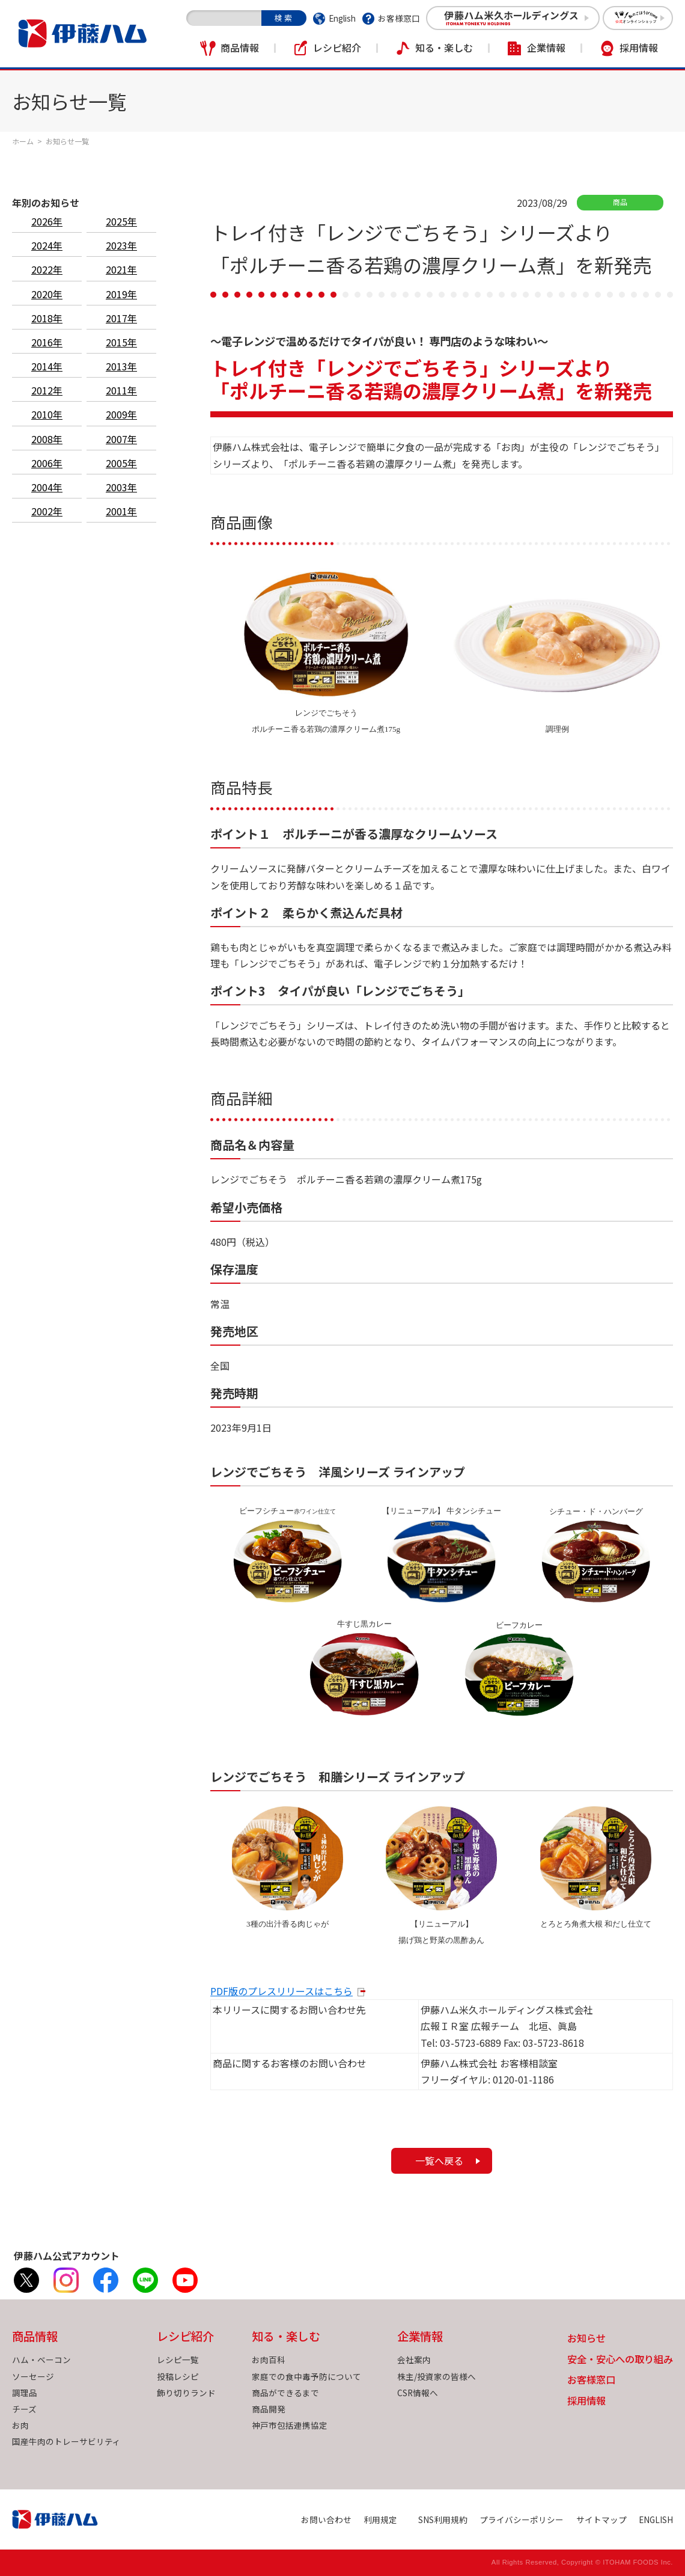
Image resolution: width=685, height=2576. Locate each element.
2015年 (121, 342)
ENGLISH (656, 2519)
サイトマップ (601, 2519)
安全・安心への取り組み (620, 2360)
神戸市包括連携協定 (289, 2425)
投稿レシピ (178, 2376)
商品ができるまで (285, 2392)
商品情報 (240, 47)
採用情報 (639, 47)
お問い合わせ (326, 2519)
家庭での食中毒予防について (306, 2376)
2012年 (46, 390)
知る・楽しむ (444, 47)
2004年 (46, 487)
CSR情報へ (417, 2392)
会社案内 (414, 2359)
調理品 (24, 2392)
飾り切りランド (186, 2392)
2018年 (46, 318)
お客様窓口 (399, 18)
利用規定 (380, 2519)
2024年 (46, 245)
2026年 (46, 221)
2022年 (46, 269)
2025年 (121, 221)
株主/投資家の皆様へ (436, 2376)
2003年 (121, 487)
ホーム (23, 141)
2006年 (46, 463)
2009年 (121, 414)
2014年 (46, 366)
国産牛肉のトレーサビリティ (66, 2441)
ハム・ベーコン (41, 2359)
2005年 (121, 463)
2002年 (46, 511)
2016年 (46, 342)
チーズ (24, 2409)
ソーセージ (33, 2376)
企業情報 (546, 47)
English (342, 18)
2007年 (121, 439)
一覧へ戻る (439, 2160)
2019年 (121, 294)
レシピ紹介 (337, 47)
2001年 (121, 511)
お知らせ (586, 2338)
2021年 (121, 269)
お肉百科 (268, 2359)
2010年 (46, 414)
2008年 (46, 439)
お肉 (20, 2425)
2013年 (121, 366)
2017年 (121, 318)
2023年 (121, 245)
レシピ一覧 (178, 2359)
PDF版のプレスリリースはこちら (281, 1991)
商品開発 (268, 2409)
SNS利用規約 (442, 2519)
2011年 (121, 390)
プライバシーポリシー (522, 2519)
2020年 (46, 294)
